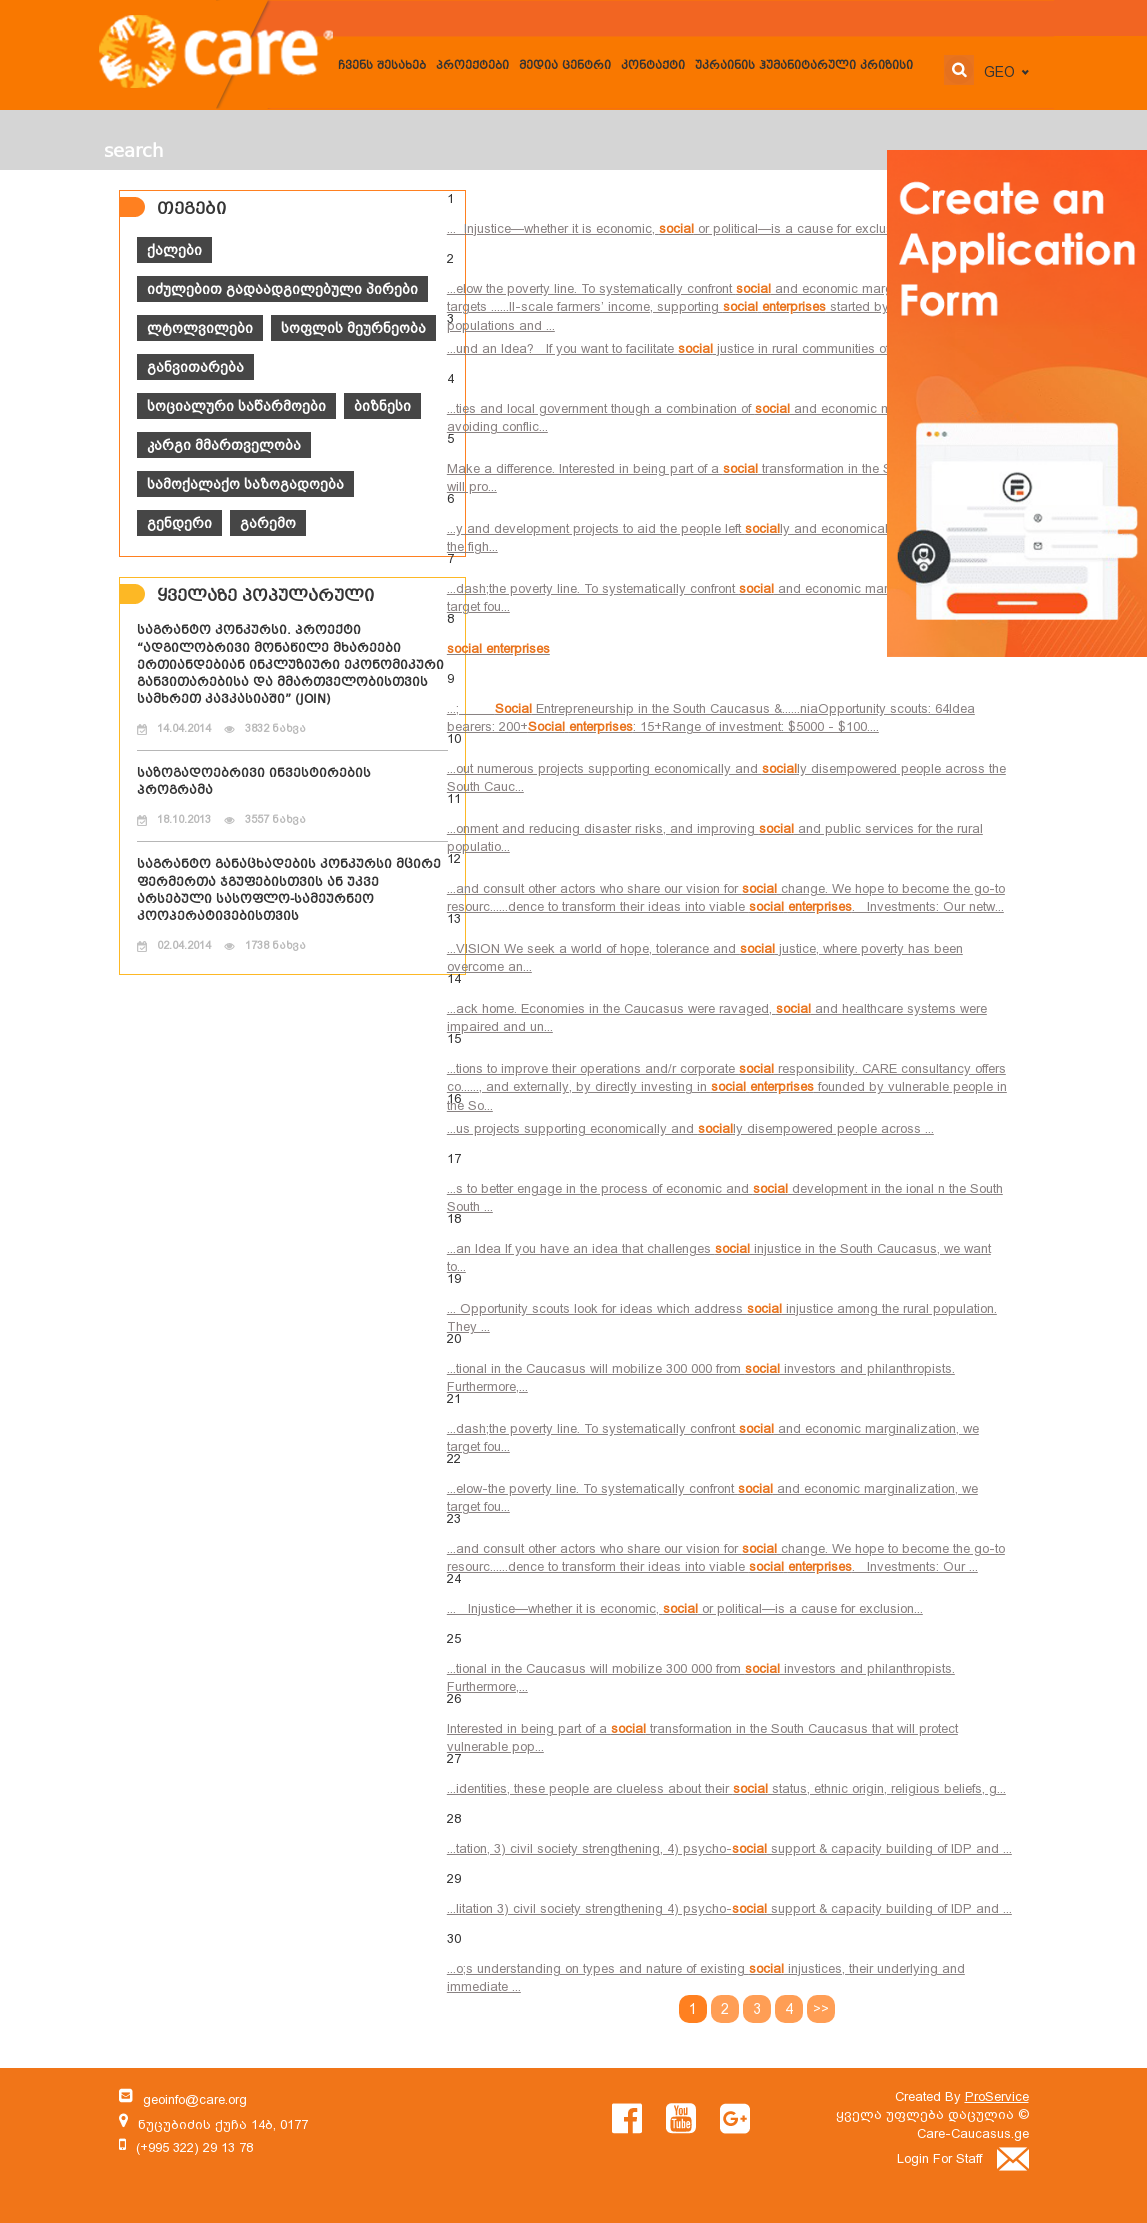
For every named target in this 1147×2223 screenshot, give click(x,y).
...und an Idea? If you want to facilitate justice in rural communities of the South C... (708, 348)
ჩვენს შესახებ (382, 66)
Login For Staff (963, 2158)
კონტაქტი (653, 66)
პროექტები (472, 66)
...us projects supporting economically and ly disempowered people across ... (690, 1128)
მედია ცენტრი (565, 66)
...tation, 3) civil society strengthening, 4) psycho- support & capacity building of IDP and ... (729, 1848)
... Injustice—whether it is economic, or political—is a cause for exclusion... (683, 228)
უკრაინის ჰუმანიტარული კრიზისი (804, 66)
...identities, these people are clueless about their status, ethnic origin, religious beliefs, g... (726, 1788)
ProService (997, 2096)
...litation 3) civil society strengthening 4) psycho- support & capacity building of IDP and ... (729, 1908)
